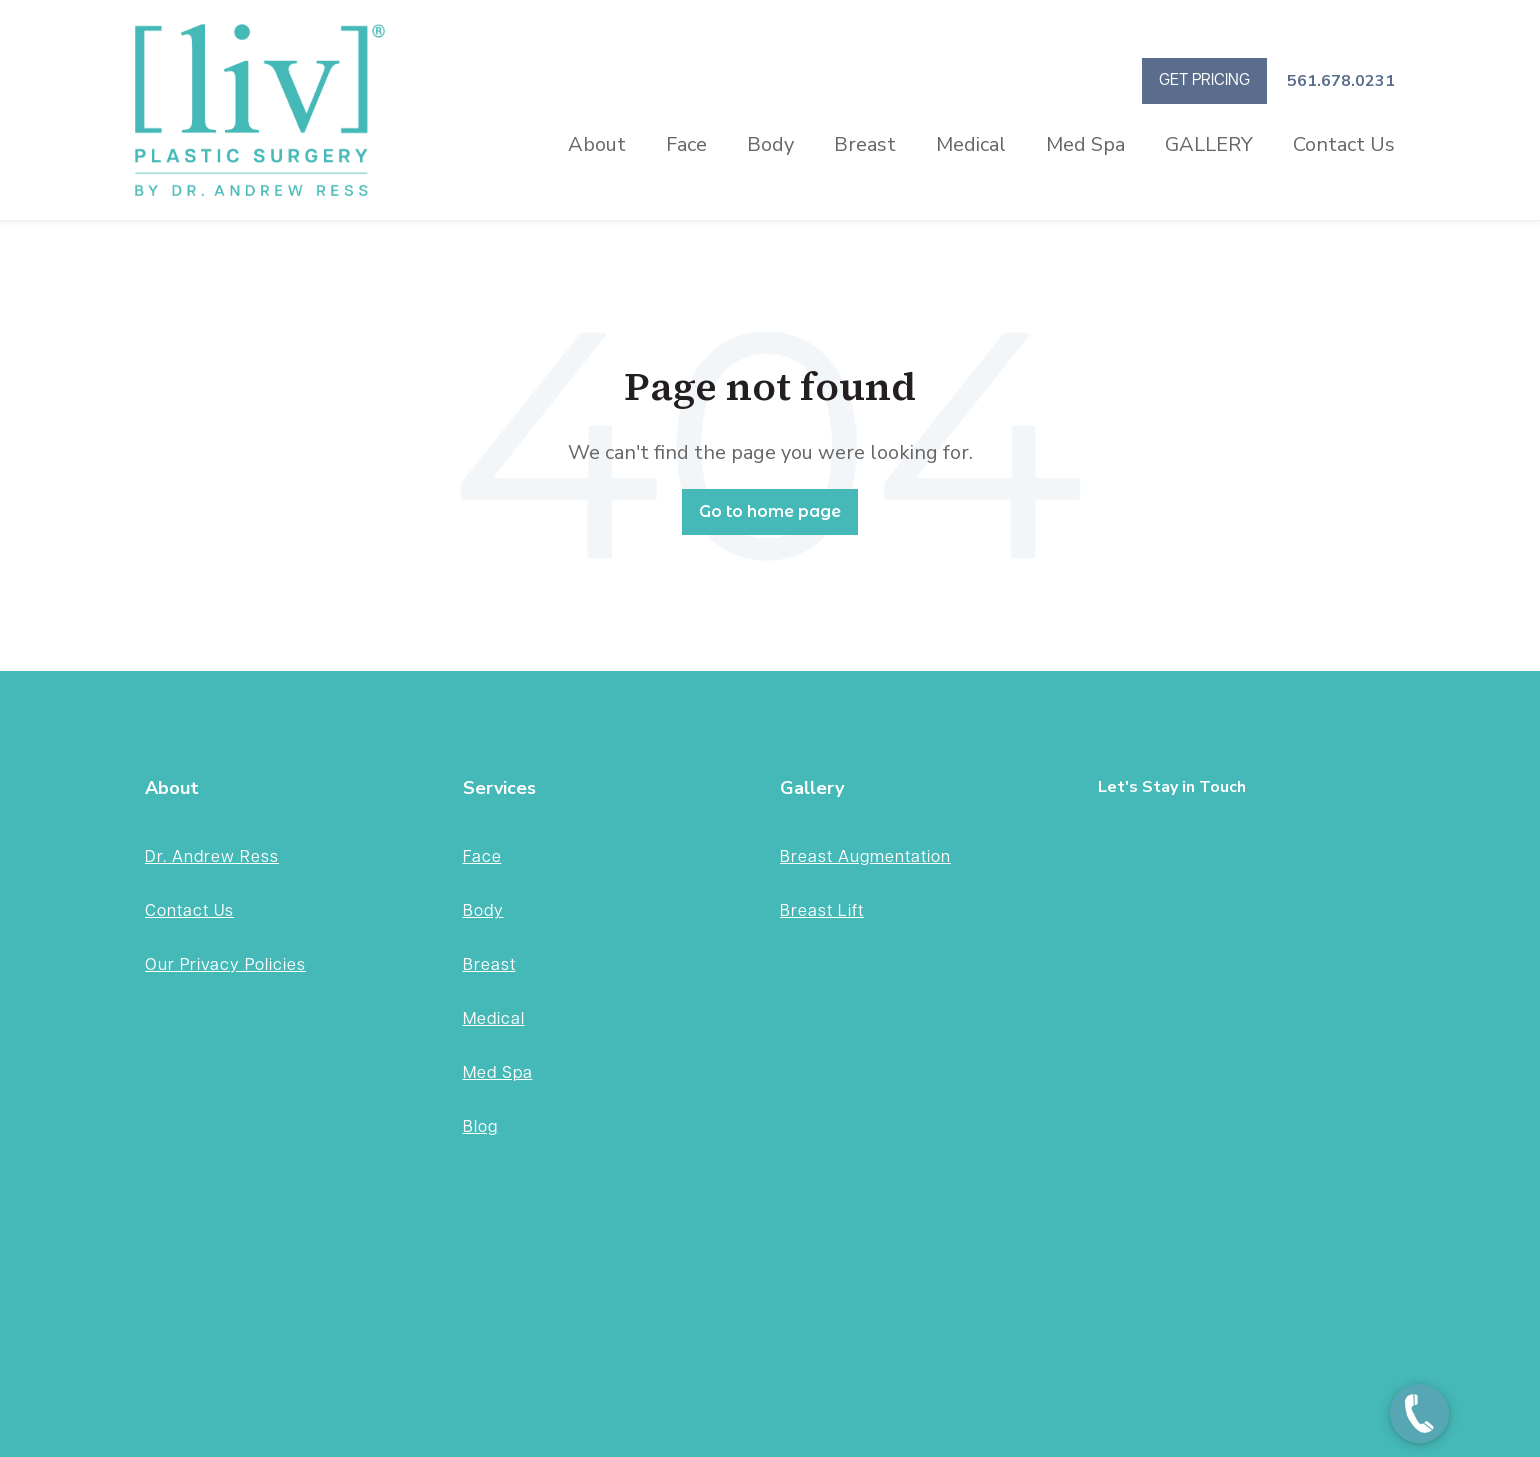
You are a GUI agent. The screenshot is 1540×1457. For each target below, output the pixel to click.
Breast (865, 144)
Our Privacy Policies (225, 965)
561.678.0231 (1341, 81)
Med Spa (1085, 144)
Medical (971, 144)
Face (686, 144)
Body (770, 144)
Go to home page (770, 511)
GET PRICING (1204, 80)
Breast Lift (822, 911)
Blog (480, 1127)
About (597, 144)
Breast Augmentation (865, 857)
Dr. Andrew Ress (212, 857)
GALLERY (1209, 144)
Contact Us (1344, 144)
